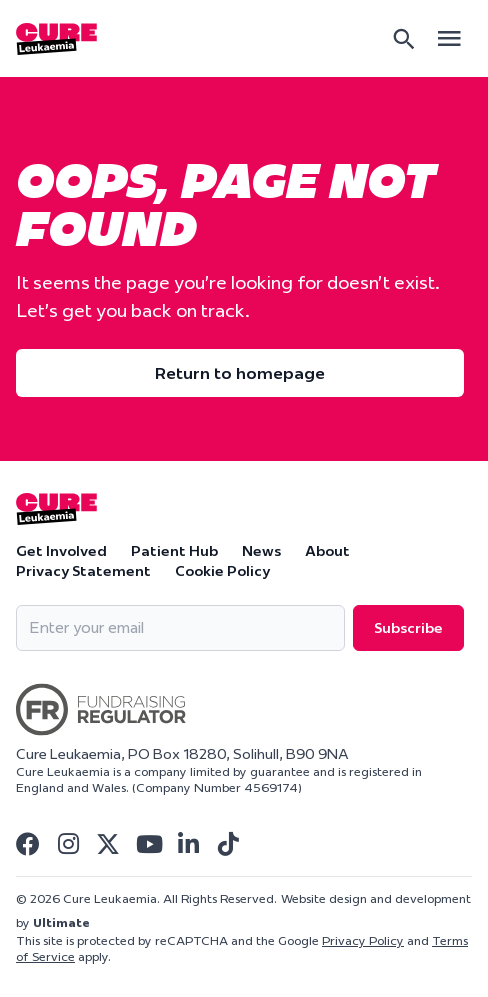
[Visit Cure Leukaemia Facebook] (28, 844)
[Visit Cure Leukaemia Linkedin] (188, 844)
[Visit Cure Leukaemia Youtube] (148, 844)
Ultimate (61, 922)
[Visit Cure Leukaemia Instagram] (68, 844)
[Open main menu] (449, 38)
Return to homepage (240, 373)
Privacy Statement (83, 571)
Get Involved (61, 551)
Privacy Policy (363, 940)
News (261, 551)
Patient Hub (174, 551)
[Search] (404, 39)
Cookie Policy (222, 571)
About (327, 551)
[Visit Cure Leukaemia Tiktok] (228, 844)
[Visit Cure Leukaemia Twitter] (108, 844)
